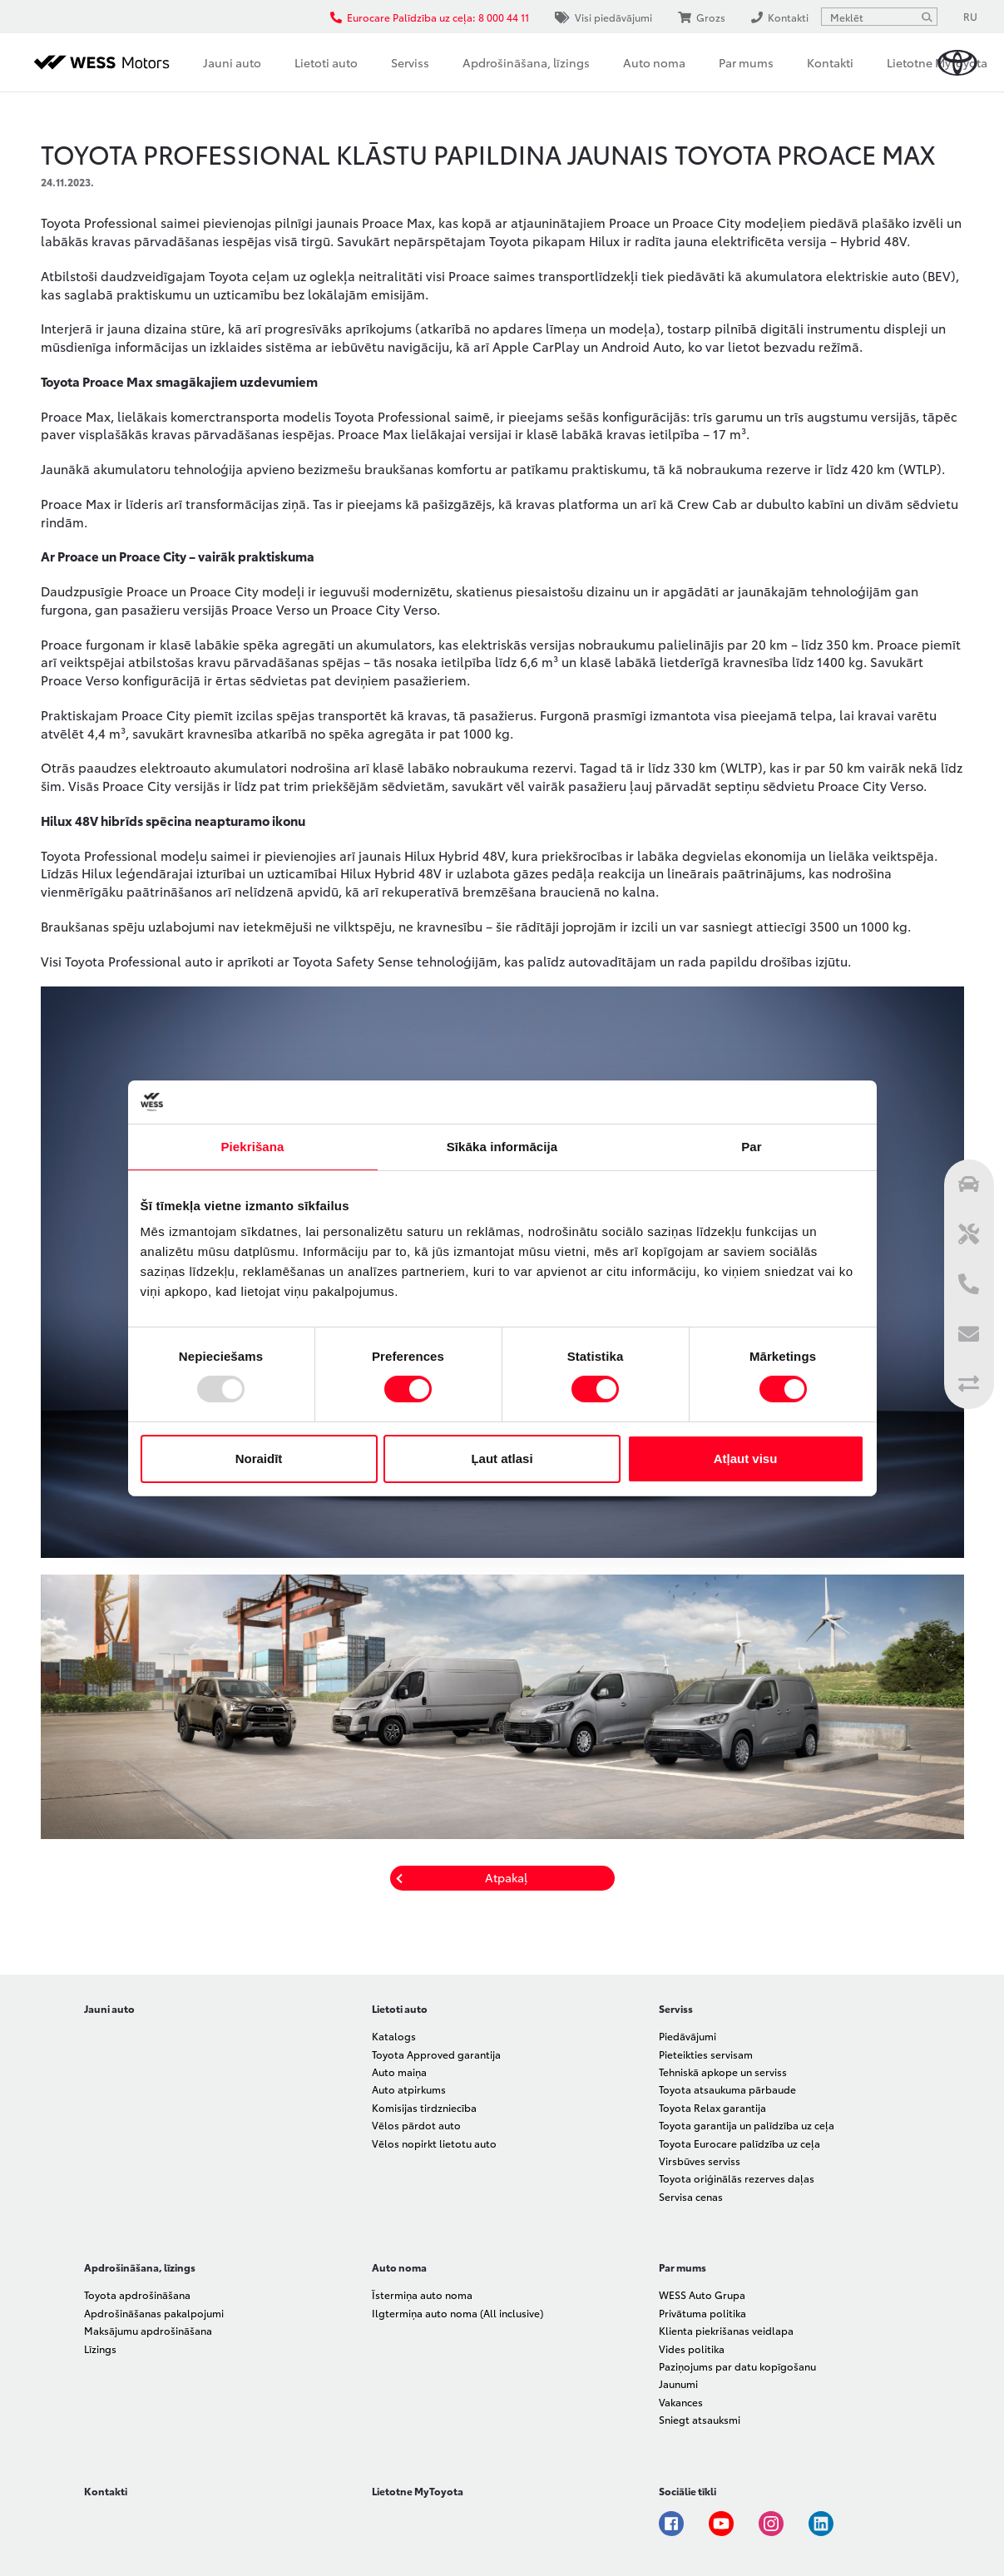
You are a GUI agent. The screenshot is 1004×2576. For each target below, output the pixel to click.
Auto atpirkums (409, 2089)
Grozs (701, 17)
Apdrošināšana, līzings (526, 62)
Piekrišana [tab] (252, 1147)
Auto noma (654, 62)
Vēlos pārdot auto (416, 2125)
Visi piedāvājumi (603, 17)
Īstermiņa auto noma (422, 2294)
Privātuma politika (702, 2313)
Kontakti (830, 62)
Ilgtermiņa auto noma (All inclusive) (457, 2313)
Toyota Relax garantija (712, 2107)
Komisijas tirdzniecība (424, 2107)
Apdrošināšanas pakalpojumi (154, 2313)
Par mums (746, 62)
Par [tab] (751, 1147)
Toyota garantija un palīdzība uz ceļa (746, 2125)
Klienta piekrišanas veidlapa (726, 2330)
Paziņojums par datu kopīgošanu (737, 2366)
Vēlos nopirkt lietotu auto (434, 2143)
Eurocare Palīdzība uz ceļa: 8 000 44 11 (429, 17)
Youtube (721, 2523)
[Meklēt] (926, 16)
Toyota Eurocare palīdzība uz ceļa (739, 2143)
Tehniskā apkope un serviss (723, 2071)
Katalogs (394, 2036)
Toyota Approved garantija (436, 2054)
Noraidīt (259, 1458)
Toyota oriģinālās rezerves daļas (736, 2178)
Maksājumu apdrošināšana (148, 2330)
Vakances (681, 2402)
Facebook (671, 2523)
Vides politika (692, 2348)
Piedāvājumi (687, 2036)
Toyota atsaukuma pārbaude (727, 2089)
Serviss (410, 62)
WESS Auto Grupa (702, 2294)
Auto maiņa (399, 2071)
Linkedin (821, 2523)
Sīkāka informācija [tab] (502, 1147)
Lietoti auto (326, 62)
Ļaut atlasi (501, 1458)
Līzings (100, 2348)
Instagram (771, 2523)
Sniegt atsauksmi (699, 2419)
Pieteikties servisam (706, 2054)
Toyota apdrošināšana (137, 2294)
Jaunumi (678, 2383)
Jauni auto (232, 62)
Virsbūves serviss (699, 2160)
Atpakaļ (506, 1877)
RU (970, 16)
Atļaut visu (746, 1458)
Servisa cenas (691, 2196)
